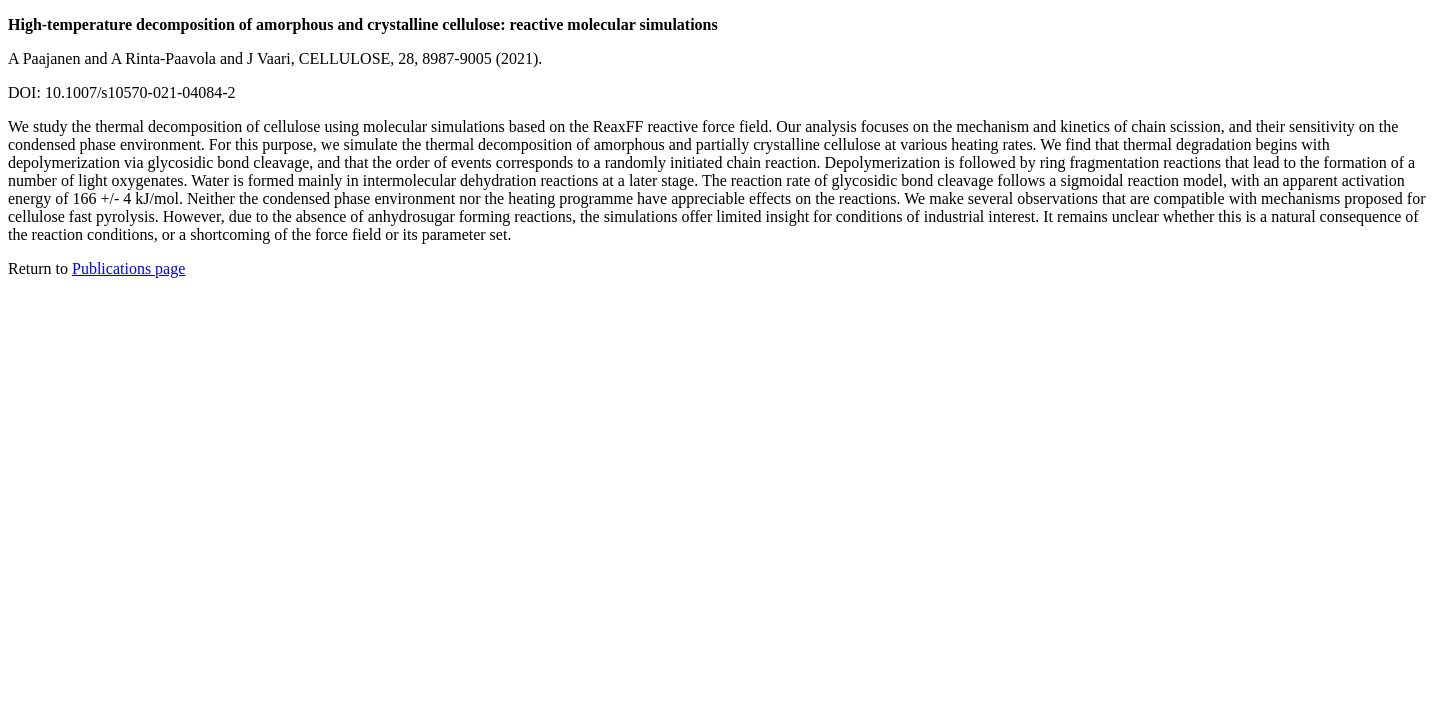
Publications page (128, 268)
